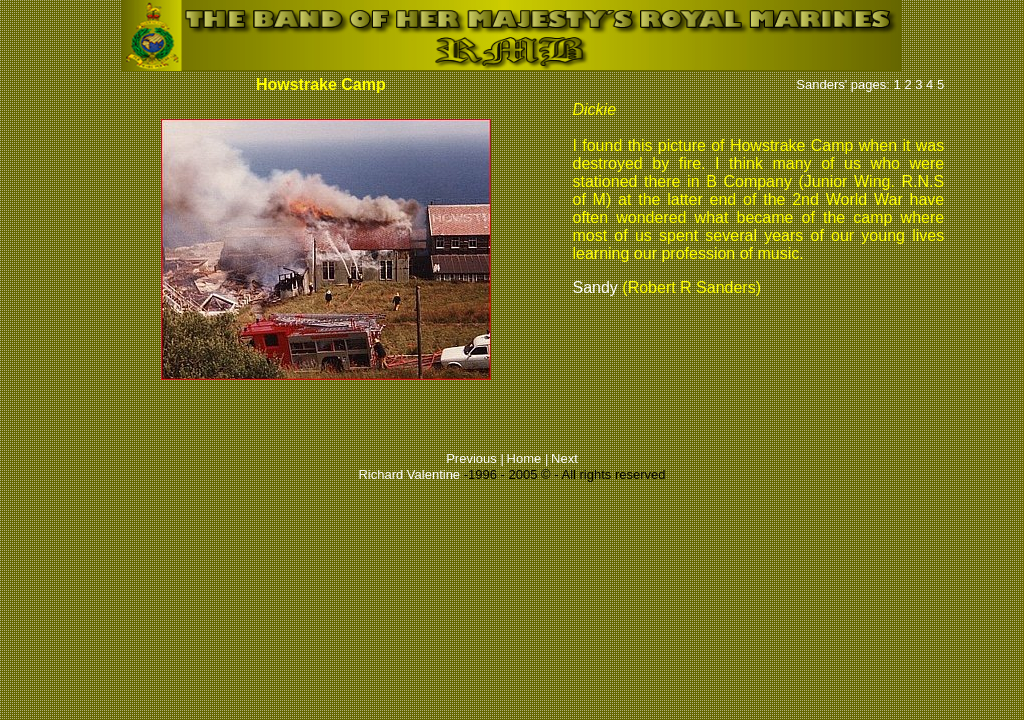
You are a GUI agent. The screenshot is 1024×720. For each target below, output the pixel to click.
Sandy (594, 287)
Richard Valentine (409, 474)
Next (564, 458)
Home (526, 458)
